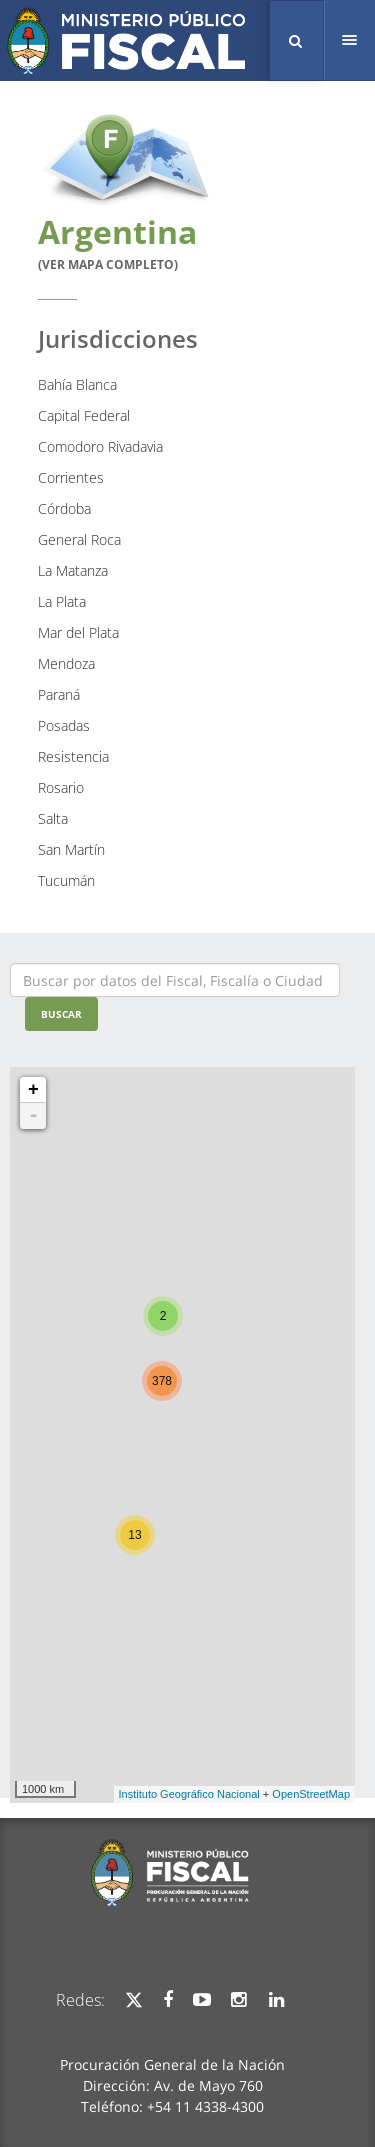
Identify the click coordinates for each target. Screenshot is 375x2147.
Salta (53, 818)
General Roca (79, 539)
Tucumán (66, 880)
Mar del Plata (78, 632)
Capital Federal (84, 415)
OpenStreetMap (311, 1794)
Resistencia (73, 756)
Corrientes (71, 477)
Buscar (61, 1014)
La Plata (62, 601)
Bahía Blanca (77, 384)
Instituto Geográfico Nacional (189, 1794)
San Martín (71, 849)
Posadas (64, 725)
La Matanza (73, 570)
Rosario (61, 787)
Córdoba (64, 508)
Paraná (59, 694)
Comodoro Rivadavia (100, 446)
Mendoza (66, 663)
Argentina (117, 241)
